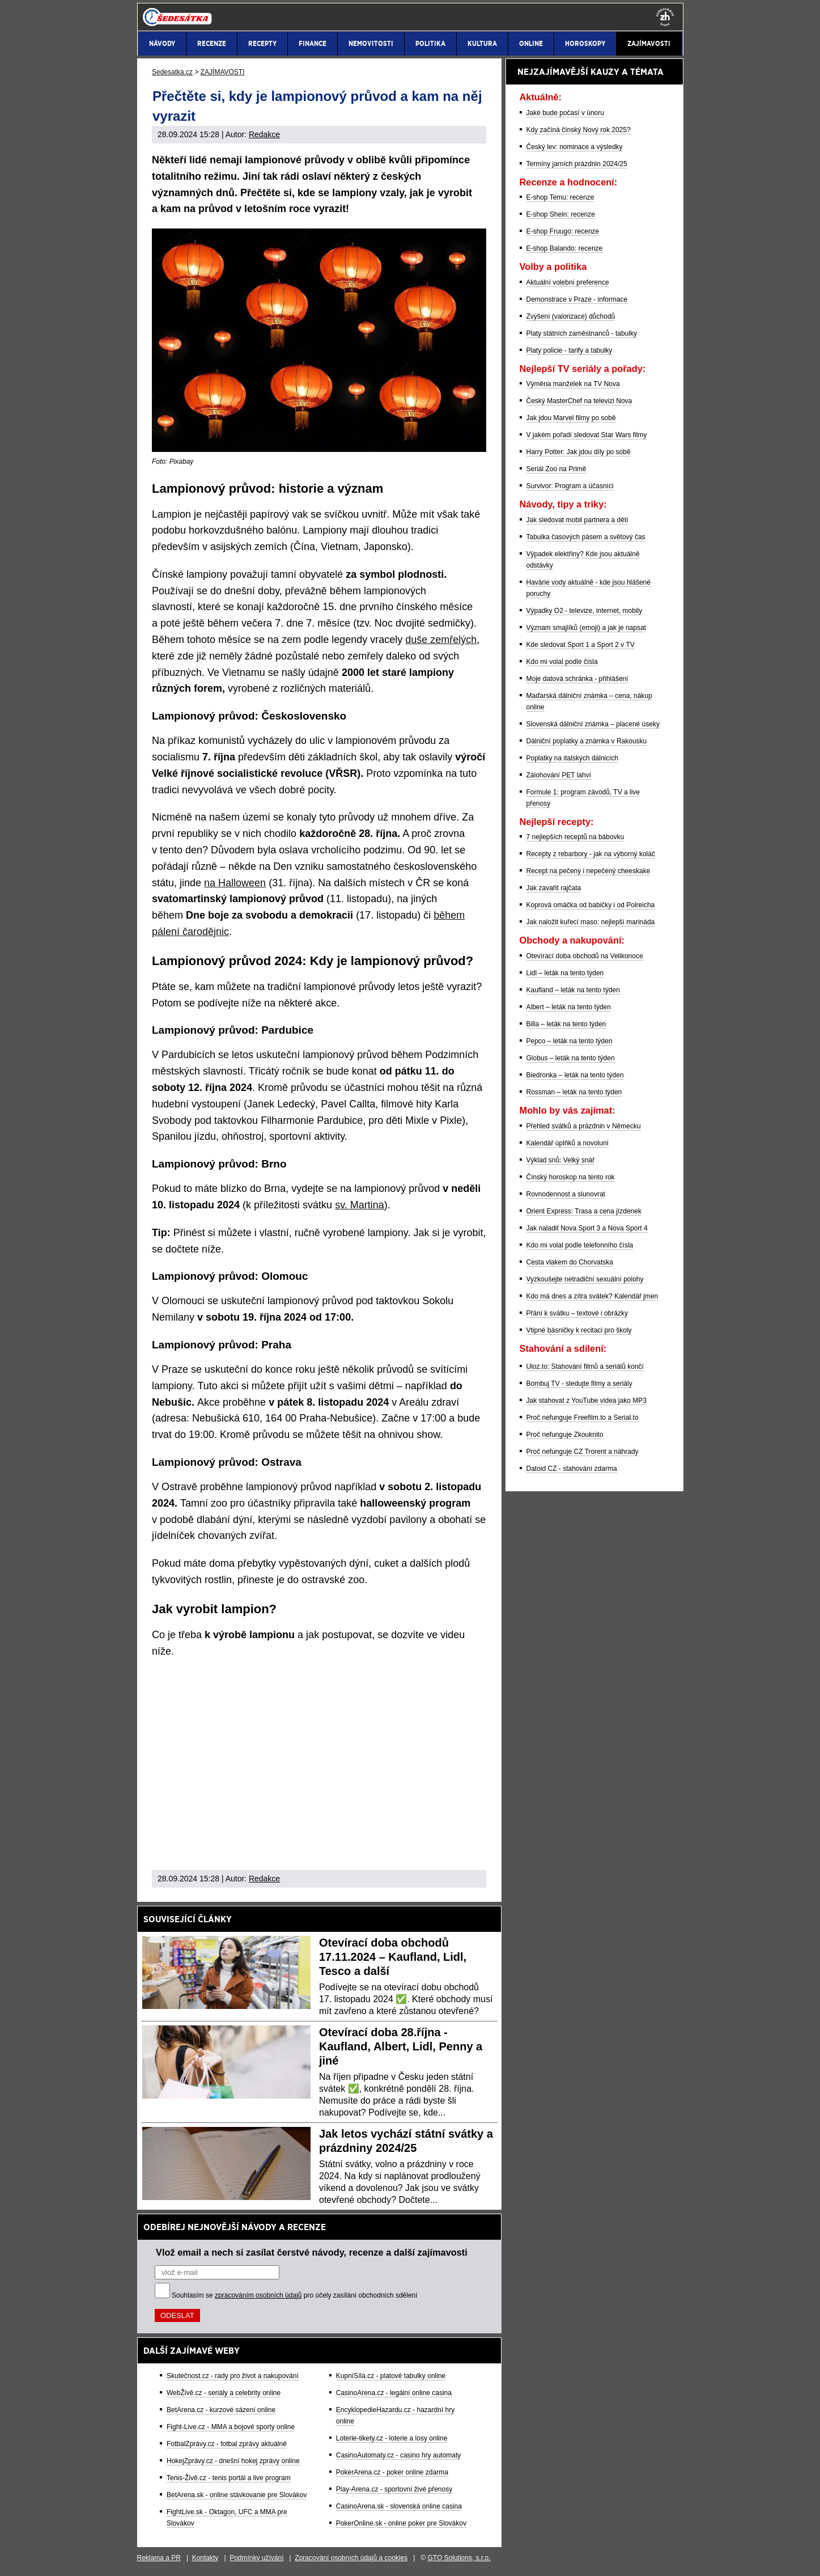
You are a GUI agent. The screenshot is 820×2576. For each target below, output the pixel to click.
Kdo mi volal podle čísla (562, 662)
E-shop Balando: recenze (564, 248)
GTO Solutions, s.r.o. (458, 2558)
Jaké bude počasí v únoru (565, 113)
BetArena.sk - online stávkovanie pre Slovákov (237, 2495)
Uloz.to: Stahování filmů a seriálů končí (585, 1367)
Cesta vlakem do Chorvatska (569, 1262)
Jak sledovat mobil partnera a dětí (577, 520)
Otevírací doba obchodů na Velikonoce (584, 956)
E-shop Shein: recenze (560, 214)
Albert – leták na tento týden (568, 1007)
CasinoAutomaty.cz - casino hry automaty (398, 2455)
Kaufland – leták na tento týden (573, 990)
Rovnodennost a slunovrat (565, 1194)
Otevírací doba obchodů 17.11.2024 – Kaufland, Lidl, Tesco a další (392, 1956)
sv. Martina (359, 1205)
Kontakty (205, 2558)
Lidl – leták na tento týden (565, 973)
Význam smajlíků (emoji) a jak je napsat (586, 628)
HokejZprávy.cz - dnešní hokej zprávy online (233, 2461)
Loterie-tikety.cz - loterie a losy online (392, 2438)
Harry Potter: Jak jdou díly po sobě (578, 452)
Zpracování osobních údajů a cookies (351, 2558)
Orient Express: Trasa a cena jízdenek (583, 1211)
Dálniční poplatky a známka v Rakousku (586, 741)
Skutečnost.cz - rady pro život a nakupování (233, 2376)
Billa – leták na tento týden (566, 1024)
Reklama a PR (159, 2558)
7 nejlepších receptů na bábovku (575, 837)
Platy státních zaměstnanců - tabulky (581, 333)
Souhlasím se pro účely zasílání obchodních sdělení (295, 2295)
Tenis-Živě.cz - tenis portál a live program (229, 2478)
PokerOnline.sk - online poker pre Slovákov (401, 2523)
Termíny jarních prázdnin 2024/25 (576, 164)
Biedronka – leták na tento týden (575, 1075)
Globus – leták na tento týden (570, 1058)
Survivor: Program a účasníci (570, 486)
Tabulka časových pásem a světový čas (585, 537)
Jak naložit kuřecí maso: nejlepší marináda (590, 922)
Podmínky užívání (256, 2558)
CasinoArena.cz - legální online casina (394, 2393)
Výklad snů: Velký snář (560, 1160)
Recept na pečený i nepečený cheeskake (588, 871)
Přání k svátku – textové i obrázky (577, 1313)
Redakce (264, 134)
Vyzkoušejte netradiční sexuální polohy (585, 1279)
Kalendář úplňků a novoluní (567, 1143)
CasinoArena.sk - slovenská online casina (399, 2506)
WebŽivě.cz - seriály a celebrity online (224, 2393)
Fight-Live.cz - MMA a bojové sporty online (231, 2427)
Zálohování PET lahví (559, 775)
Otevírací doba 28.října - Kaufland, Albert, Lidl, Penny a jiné (400, 2046)
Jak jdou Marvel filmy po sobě (571, 418)
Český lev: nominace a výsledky (574, 147)
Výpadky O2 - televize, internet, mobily (584, 611)
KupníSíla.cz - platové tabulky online (390, 2376)
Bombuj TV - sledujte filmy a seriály (579, 1384)
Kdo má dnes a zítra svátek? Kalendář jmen (592, 1296)
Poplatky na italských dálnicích (572, 758)
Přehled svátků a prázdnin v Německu (583, 1126)
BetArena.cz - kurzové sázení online (221, 2410)
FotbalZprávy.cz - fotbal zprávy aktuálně (227, 2444)
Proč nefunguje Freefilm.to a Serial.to (582, 1418)
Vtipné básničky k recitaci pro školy (579, 1330)
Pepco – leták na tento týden (569, 1041)
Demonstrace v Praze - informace (577, 299)
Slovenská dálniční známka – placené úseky (593, 724)
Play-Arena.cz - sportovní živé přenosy (394, 2489)
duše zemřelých (441, 639)
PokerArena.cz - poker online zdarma (392, 2472)
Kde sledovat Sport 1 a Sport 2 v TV (580, 645)
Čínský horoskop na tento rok (570, 1177)
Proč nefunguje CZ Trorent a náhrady (582, 1452)
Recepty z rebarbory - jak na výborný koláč (590, 854)
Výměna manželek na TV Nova (573, 384)
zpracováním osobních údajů (258, 2295)
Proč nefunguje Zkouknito (565, 1435)
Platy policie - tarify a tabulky (569, 350)
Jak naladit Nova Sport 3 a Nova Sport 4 (587, 1228)
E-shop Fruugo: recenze (563, 231)
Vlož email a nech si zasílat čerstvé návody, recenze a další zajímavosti (312, 2252)
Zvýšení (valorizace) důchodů (570, 316)
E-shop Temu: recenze (560, 197)
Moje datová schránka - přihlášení (577, 679)
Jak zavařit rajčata (553, 888)
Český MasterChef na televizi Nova (579, 401)
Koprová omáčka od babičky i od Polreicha (590, 905)
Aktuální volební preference (567, 282)
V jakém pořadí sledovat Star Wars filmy (586, 435)
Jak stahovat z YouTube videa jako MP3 (586, 1401)
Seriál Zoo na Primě (556, 469)
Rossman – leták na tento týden (574, 1092)
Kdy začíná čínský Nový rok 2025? (578, 130)
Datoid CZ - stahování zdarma (571, 1469)
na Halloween (235, 883)
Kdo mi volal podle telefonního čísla (580, 1245)
